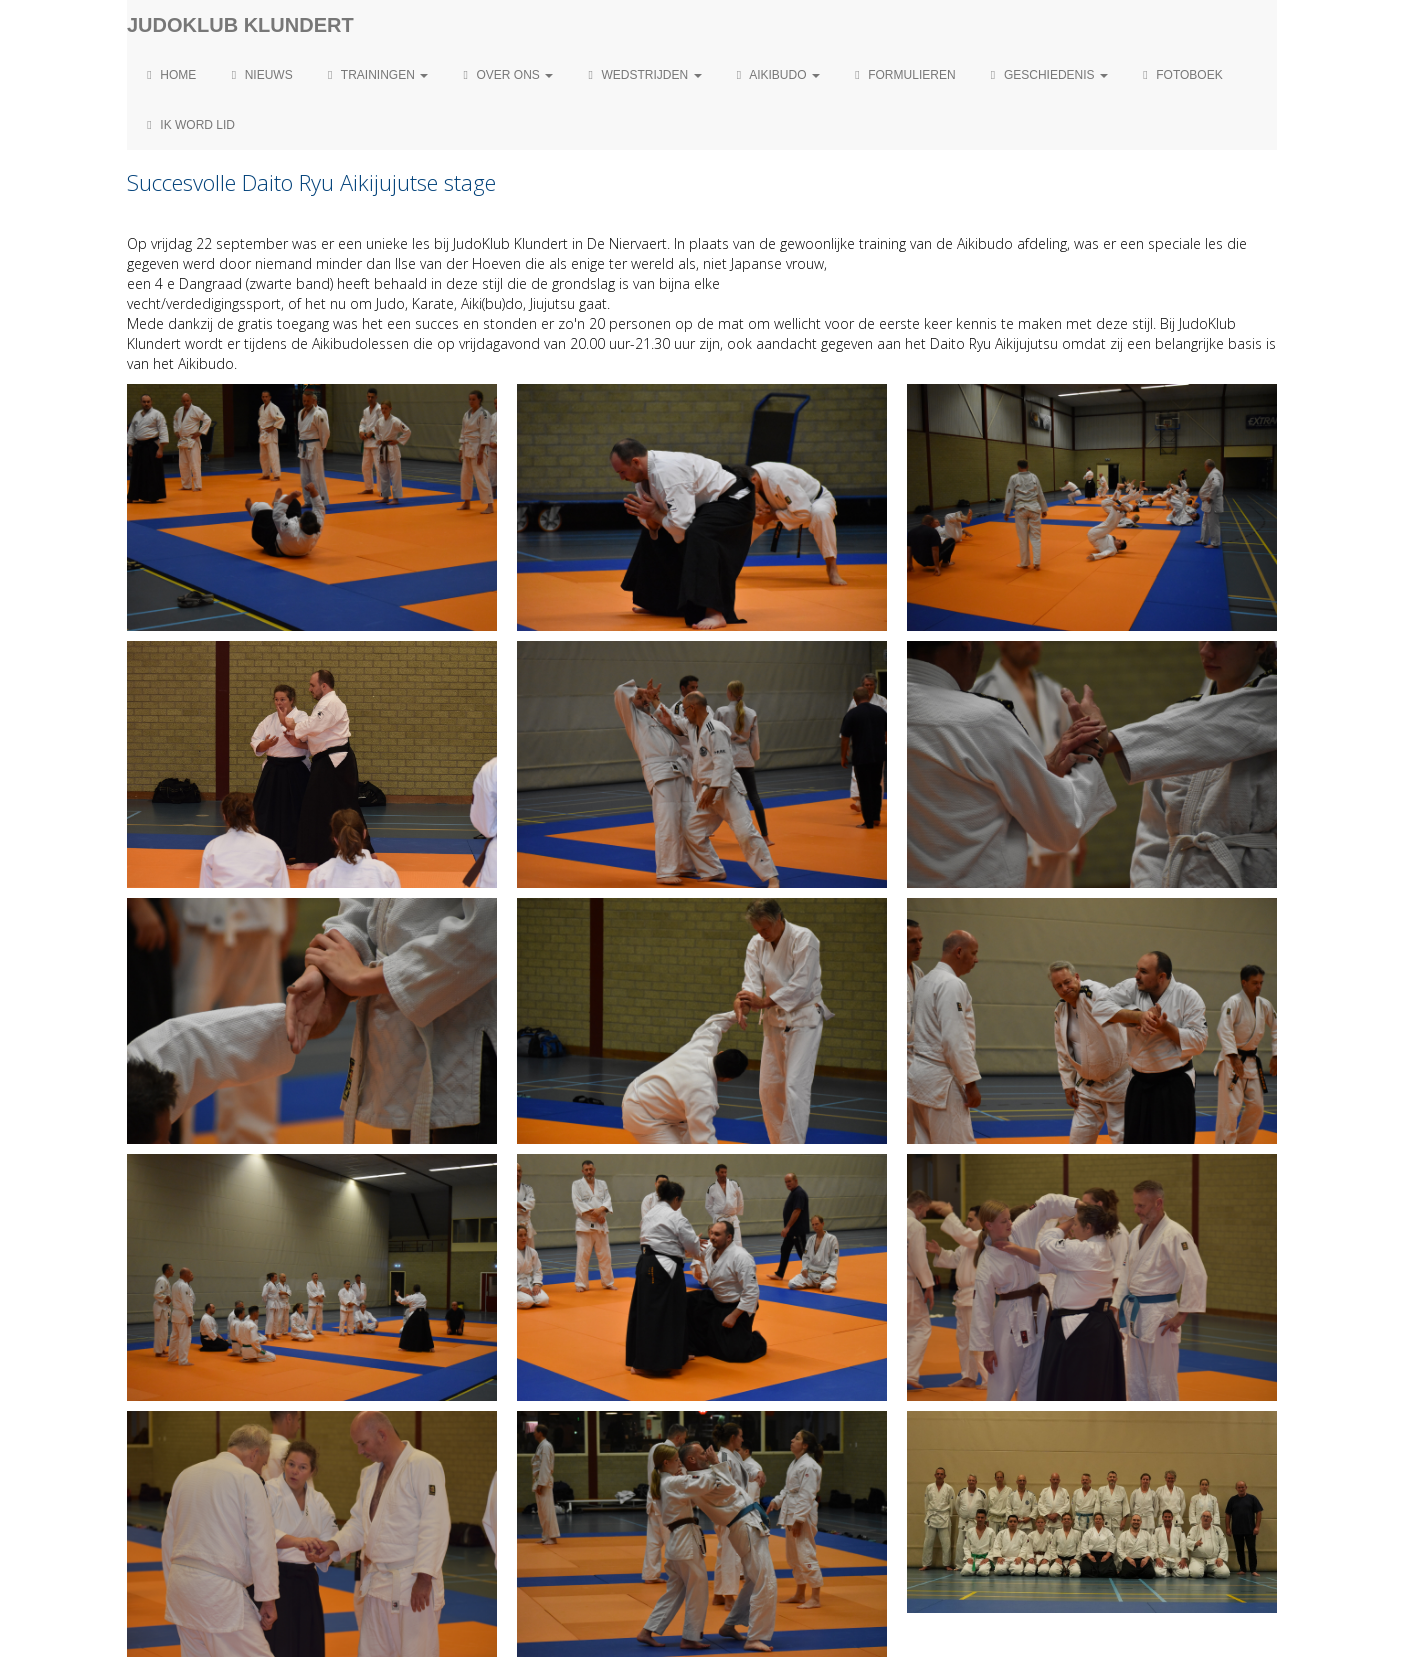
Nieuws (259, 75)
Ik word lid (188, 125)
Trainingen (375, 75)
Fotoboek (1180, 75)
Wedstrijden (642, 75)
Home (169, 75)
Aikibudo (776, 75)
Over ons (505, 75)
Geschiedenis (1047, 75)
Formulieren (903, 75)
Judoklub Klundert (240, 25)
